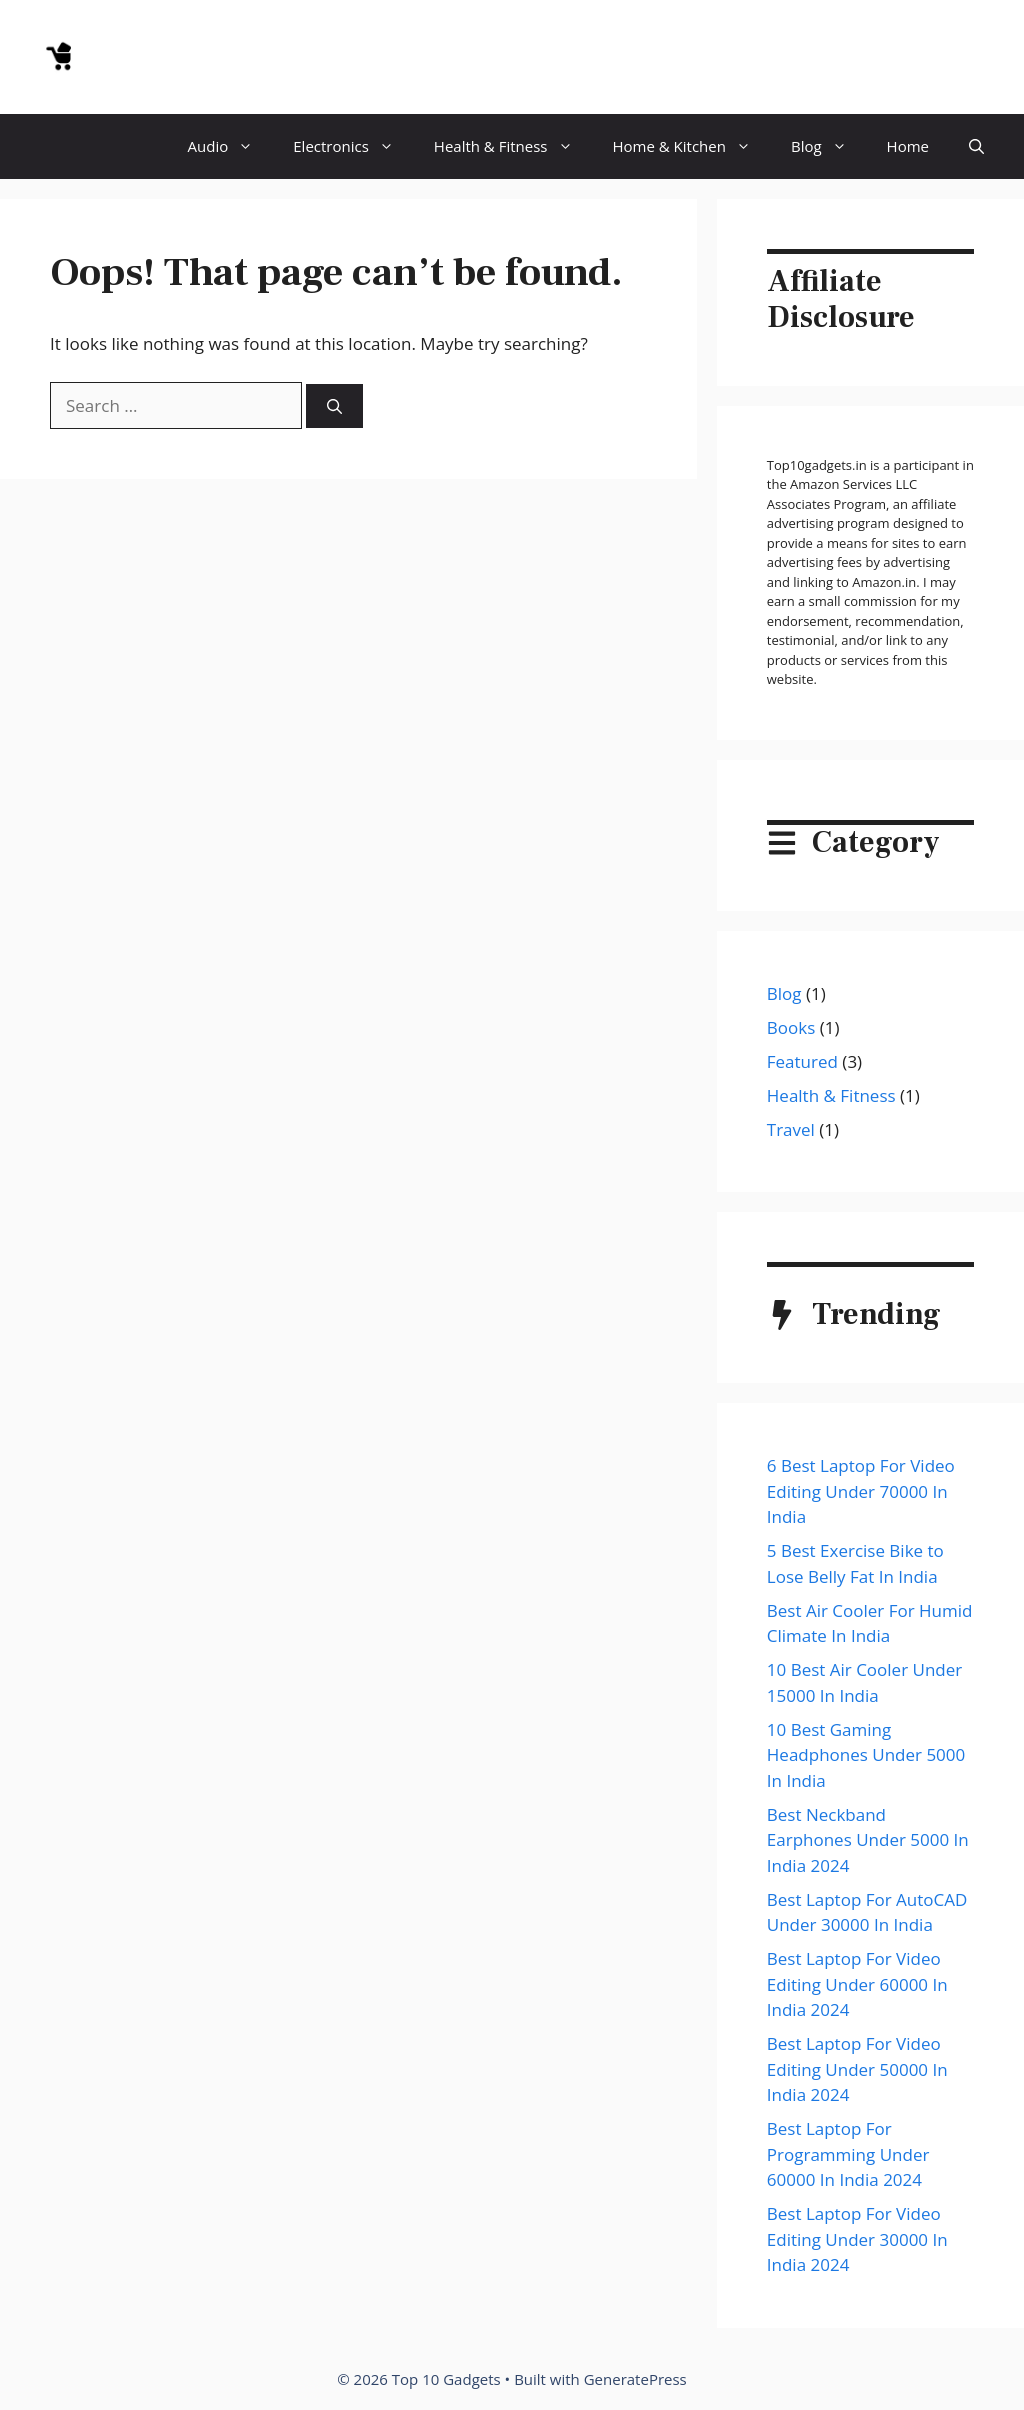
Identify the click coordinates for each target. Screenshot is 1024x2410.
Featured (802, 1061)
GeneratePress (635, 2379)
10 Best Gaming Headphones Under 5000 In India (866, 1755)
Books (791, 1027)
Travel (791, 1129)
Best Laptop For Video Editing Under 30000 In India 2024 (857, 2239)
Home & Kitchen (692, 146)
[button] (976, 146)
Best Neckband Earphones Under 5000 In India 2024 (868, 1840)
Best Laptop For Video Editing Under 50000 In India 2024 (857, 2069)
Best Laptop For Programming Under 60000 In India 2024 (848, 2154)
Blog (829, 146)
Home (908, 146)
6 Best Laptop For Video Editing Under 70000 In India (861, 1491)
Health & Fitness (513, 146)
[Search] (334, 406)
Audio (231, 146)
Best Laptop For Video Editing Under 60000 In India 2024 (857, 1984)
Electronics (353, 146)
